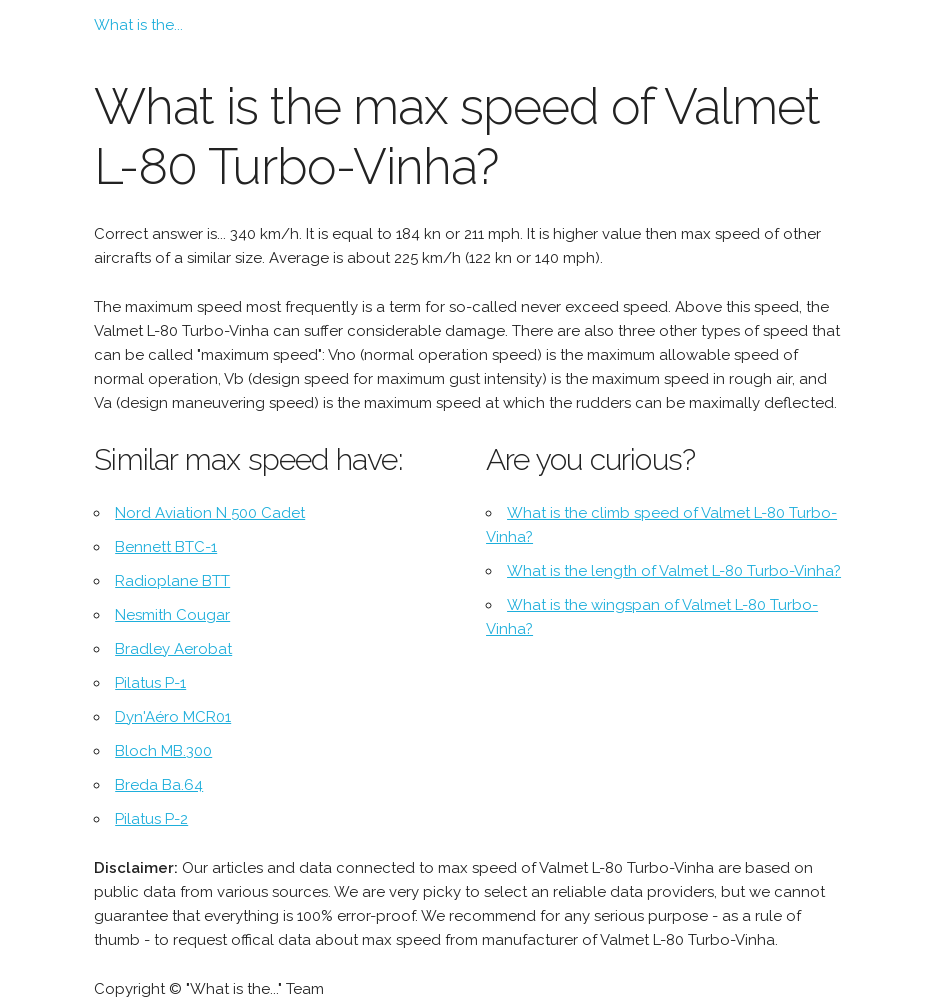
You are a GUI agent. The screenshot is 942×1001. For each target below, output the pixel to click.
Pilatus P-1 (150, 683)
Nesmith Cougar (172, 615)
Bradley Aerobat (173, 649)
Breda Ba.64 (159, 785)
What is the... (138, 25)
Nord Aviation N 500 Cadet (210, 513)
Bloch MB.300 (163, 751)
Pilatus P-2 (151, 819)
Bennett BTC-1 (166, 547)
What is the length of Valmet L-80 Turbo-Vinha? (674, 571)
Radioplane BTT (172, 581)
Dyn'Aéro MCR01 (173, 717)
